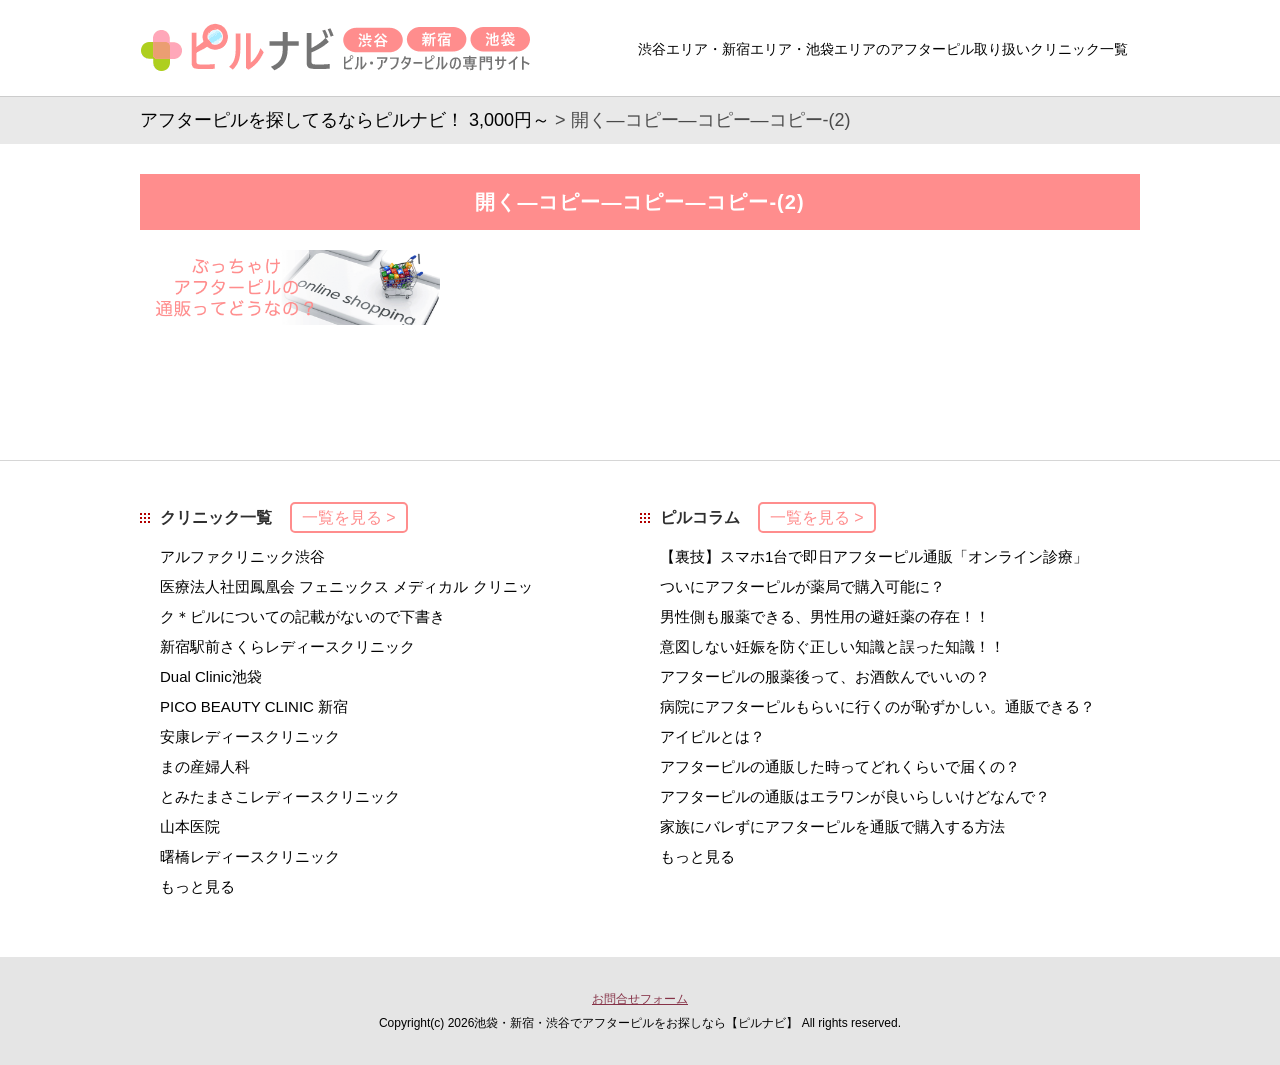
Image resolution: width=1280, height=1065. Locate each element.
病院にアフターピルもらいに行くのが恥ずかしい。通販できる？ (877, 706)
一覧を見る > (349, 517)
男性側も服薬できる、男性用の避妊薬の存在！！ (825, 616)
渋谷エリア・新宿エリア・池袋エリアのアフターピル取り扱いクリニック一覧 (883, 49)
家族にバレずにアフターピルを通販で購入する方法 (832, 826)
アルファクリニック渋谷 (242, 556)
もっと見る (197, 886)
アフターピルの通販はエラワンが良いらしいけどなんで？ (855, 796)
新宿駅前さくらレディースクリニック (287, 646)
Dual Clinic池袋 (211, 676)
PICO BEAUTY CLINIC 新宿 (254, 706)
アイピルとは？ (712, 736)
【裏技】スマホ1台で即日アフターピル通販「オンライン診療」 (874, 556)
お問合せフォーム (640, 999)
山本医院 (190, 826)
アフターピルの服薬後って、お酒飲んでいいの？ (825, 676)
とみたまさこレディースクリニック (280, 796)
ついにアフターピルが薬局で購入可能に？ (802, 586)
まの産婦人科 (205, 766)
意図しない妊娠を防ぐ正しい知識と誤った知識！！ (832, 646)
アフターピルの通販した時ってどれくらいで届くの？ (840, 766)
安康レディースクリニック (250, 736)
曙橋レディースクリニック (250, 856)
